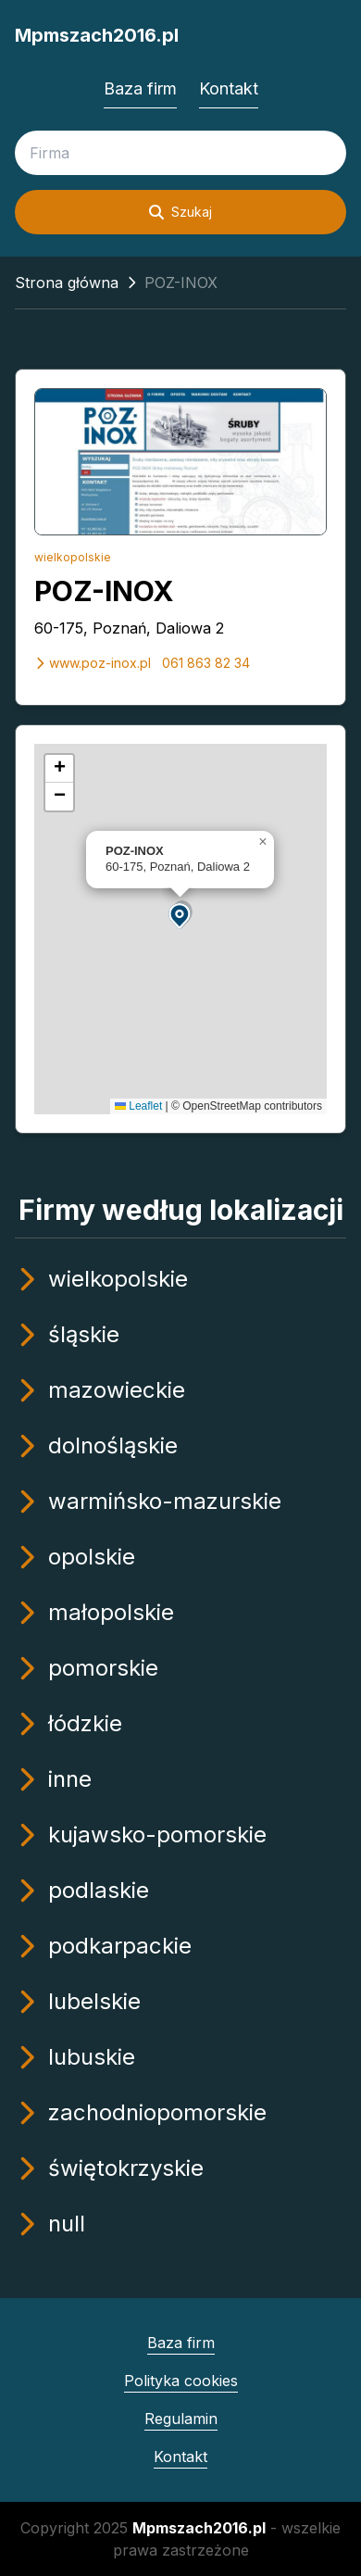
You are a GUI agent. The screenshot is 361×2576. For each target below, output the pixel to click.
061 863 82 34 (206, 663)
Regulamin (181, 2418)
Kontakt (228, 88)
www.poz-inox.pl (92, 663)
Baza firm (140, 88)
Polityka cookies (181, 2380)
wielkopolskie (72, 557)
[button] (180, 914)
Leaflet (138, 1106)
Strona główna (66, 282)
